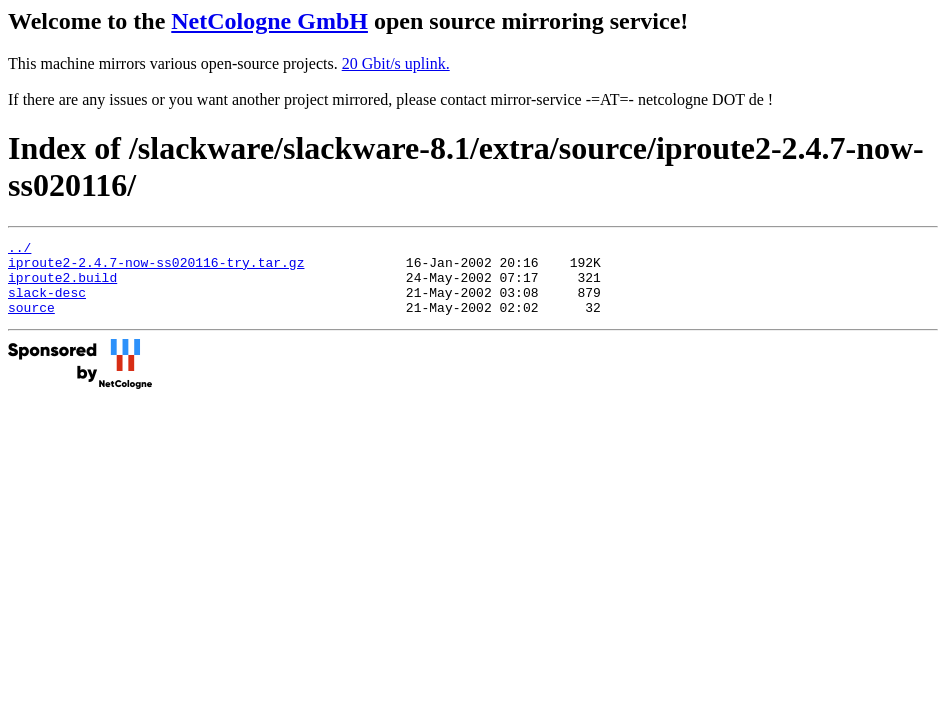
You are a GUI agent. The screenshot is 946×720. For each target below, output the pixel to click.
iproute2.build (62, 286)
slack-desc (47, 304)
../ (19, 250)
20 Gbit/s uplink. (396, 63)
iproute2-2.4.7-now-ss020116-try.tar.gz (156, 268)
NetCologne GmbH (269, 21)
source (31, 322)
